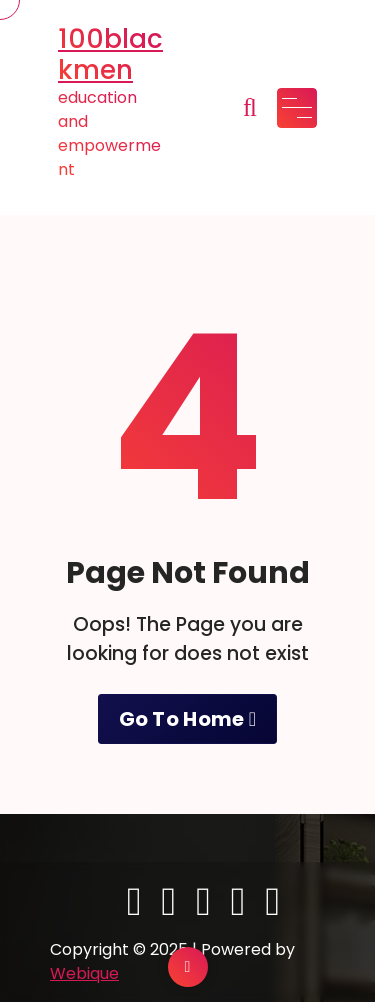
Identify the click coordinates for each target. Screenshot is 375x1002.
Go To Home (188, 719)
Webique (84, 973)
